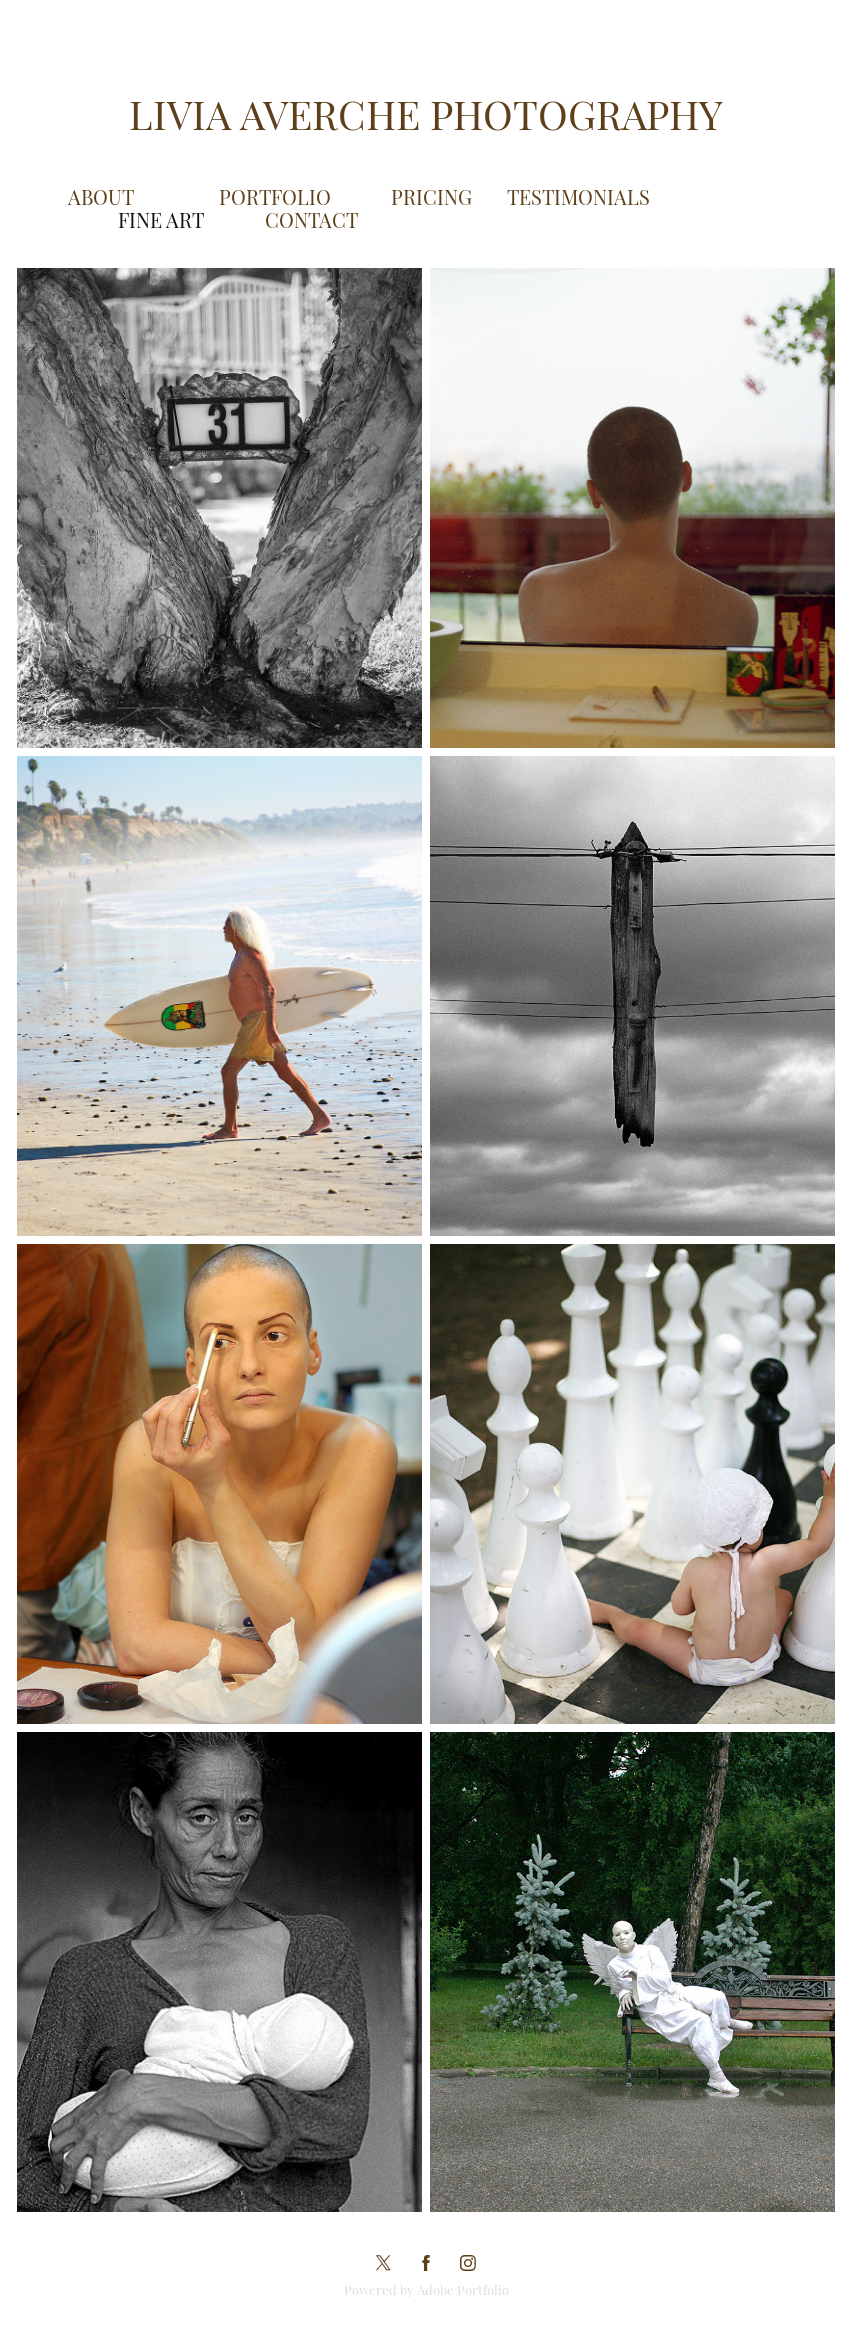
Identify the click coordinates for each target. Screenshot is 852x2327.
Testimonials (578, 196)
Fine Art (161, 219)
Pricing (431, 196)
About (101, 196)
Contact (311, 219)
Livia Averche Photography (426, 112)
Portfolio (275, 196)
